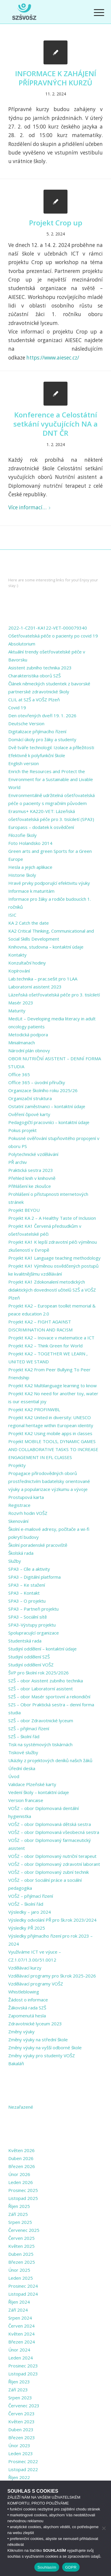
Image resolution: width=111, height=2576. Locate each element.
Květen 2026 (21, 2150)
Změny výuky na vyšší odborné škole (45, 2047)
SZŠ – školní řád (23, 1736)
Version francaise (25, 1800)
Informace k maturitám (31, 891)
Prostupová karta (26, 1497)
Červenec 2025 (23, 2230)
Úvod (13, 1776)
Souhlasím (46, 2567)
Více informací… (30, 507)
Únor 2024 (19, 2350)
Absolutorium (21, 644)
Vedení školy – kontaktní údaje (38, 1792)
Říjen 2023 (19, 2382)
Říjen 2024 (19, 2302)
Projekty (17, 1465)
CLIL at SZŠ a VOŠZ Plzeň (34, 699)
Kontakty (17, 955)
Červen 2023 (21, 2413)
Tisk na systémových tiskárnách (40, 1744)
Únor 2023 (19, 2445)
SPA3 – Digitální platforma (34, 1577)
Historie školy (22, 875)
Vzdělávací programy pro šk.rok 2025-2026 (52, 1976)
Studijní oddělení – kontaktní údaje (42, 1649)
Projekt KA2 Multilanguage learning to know (52, 1385)
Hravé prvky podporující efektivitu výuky (49, 883)
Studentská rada (24, 1641)
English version (23, 763)
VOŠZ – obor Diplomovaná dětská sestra (49, 1824)
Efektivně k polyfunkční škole (36, 755)
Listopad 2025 (23, 2198)
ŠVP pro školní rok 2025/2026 (38, 1673)
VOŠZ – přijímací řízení (30, 1896)
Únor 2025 (19, 2270)
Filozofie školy (22, 835)
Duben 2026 (20, 2158)
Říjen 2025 (19, 2206)
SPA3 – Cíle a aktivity (29, 1569)
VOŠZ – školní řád (25, 1904)
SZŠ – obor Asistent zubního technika (45, 1681)
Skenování (18, 1521)
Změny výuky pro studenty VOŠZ (41, 2055)
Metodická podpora (28, 1034)
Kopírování (19, 971)
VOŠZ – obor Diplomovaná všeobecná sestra (53, 1832)
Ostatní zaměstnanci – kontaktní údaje (46, 1106)
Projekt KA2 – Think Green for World (45, 1346)
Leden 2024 (20, 2358)
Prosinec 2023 (23, 2366)
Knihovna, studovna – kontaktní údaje (45, 947)
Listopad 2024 (23, 2294)
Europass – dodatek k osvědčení (41, 827)
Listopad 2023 (23, 2374)
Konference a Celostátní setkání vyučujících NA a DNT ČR (55, 424)
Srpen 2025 (20, 2222)
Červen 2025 (21, 2238)
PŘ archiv (17, 1162)
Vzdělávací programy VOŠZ (35, 1984)
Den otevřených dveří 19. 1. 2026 (42, 715)
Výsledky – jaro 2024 (29, 1912)
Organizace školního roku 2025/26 (43, 1090)
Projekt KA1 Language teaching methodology (54, 1258)
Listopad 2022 (23, 2469)
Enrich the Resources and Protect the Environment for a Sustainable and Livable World (50, 779)
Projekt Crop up (55, 222)
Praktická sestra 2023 (30, 1170)
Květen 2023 (21, 2421)
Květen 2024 (21, 2334)
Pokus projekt (22, 1130)
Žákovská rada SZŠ (27, 2008)
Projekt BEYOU (24, 1210)
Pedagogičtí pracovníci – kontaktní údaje (48, 1122)
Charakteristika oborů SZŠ (34, 676)
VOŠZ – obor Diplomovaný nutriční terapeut (52, 1856)
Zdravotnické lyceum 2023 (35, 2024)
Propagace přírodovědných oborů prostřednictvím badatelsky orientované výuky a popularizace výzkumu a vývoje (49, 1481)
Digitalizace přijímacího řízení (37, 731)
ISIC (12, 915)
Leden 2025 (20, 2278)
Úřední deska (21, 1768)
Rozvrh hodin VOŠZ (27, 1513)
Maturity (16, 1011)
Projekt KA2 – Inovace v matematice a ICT (51, 1338)
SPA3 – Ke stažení (26, 1585)
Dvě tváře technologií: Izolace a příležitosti (51, 747)
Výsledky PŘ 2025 (26, 1928)
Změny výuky (21, 2032)
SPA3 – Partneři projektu (33, 1609)
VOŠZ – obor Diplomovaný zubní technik (48, 1872)
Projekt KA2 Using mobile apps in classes (50, 1433)
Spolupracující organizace (33, 1633)
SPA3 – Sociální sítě (27, 1617)
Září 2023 (18, 2390)
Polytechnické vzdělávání (33, 1154)
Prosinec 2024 (23, 2286)
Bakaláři (16, 2063)
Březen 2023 (21, 2437)
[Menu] (94, 12)
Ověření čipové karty (29, 1114)
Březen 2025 (21, 2262)
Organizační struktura (30, 1098)
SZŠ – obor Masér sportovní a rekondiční (49, 1697)
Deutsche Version (26, 723)
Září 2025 (18, 2214)
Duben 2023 (20, 2429)
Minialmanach (21, 1042)
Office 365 (19, 1074)
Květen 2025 (21, 2246)
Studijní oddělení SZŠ (29, 1657)
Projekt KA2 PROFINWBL (34, 1409)
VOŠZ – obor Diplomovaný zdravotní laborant (54, 1864)
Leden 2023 (20, 2453)
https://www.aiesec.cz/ (52, 357)
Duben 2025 (20, 2254)
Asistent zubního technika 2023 (40, 668)
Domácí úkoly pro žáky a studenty (42, 739)
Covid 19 (17, 707)
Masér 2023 (20, 1003)
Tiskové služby (23, 1752)
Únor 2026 (19, 2174)
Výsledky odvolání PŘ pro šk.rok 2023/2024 (52, 1920)
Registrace (19, 1505)
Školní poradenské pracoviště (37, 1545)
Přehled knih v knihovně (31, 1178)
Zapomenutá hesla (27, 2016)
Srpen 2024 (20, 2318)
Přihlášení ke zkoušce (29, 1186)
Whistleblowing (23, 1992)
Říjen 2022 (19, 2477)
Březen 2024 (21, 2342)
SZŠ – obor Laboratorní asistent (40, 1689)
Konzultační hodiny (27, 963)
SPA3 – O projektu (27, 1601)
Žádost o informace (28, 2000)
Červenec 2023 (23, 2406)
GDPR (71, 2567)
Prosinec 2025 (23, 2190)
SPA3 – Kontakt (24, 1593)
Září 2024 (18, 2310)
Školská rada (20, 1553)
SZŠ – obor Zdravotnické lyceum (40, 1720)
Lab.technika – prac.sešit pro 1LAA (42, 979)
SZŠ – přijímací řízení (28, 1728)
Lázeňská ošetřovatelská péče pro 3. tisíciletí (54, 995)
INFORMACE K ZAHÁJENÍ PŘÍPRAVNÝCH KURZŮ (55, 78)
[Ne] (104, 2528)
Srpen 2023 (20, 2398)
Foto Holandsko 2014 (30, 843)
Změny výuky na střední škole (38, 2039)
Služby (14, 1561)
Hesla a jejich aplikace (30, 867)
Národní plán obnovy (29, 1050)
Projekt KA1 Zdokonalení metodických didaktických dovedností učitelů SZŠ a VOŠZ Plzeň (52, 1290)
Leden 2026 (20, 2182)
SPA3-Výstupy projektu (32, 1625)
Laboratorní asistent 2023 (35, 987)
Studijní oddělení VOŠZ (31, 1665)
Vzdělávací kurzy (24, 1968)
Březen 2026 (21, 2166)
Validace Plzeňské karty (32, 1784)
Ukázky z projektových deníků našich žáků (50, 1760)
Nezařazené (20, 2107)
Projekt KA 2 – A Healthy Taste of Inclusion (52, 1218)
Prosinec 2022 (23, 2461)
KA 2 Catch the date (28, 923)
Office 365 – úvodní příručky (36, 1082)
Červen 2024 (21, 2326)
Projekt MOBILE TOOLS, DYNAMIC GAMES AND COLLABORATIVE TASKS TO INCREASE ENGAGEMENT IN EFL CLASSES (53, 1449)
